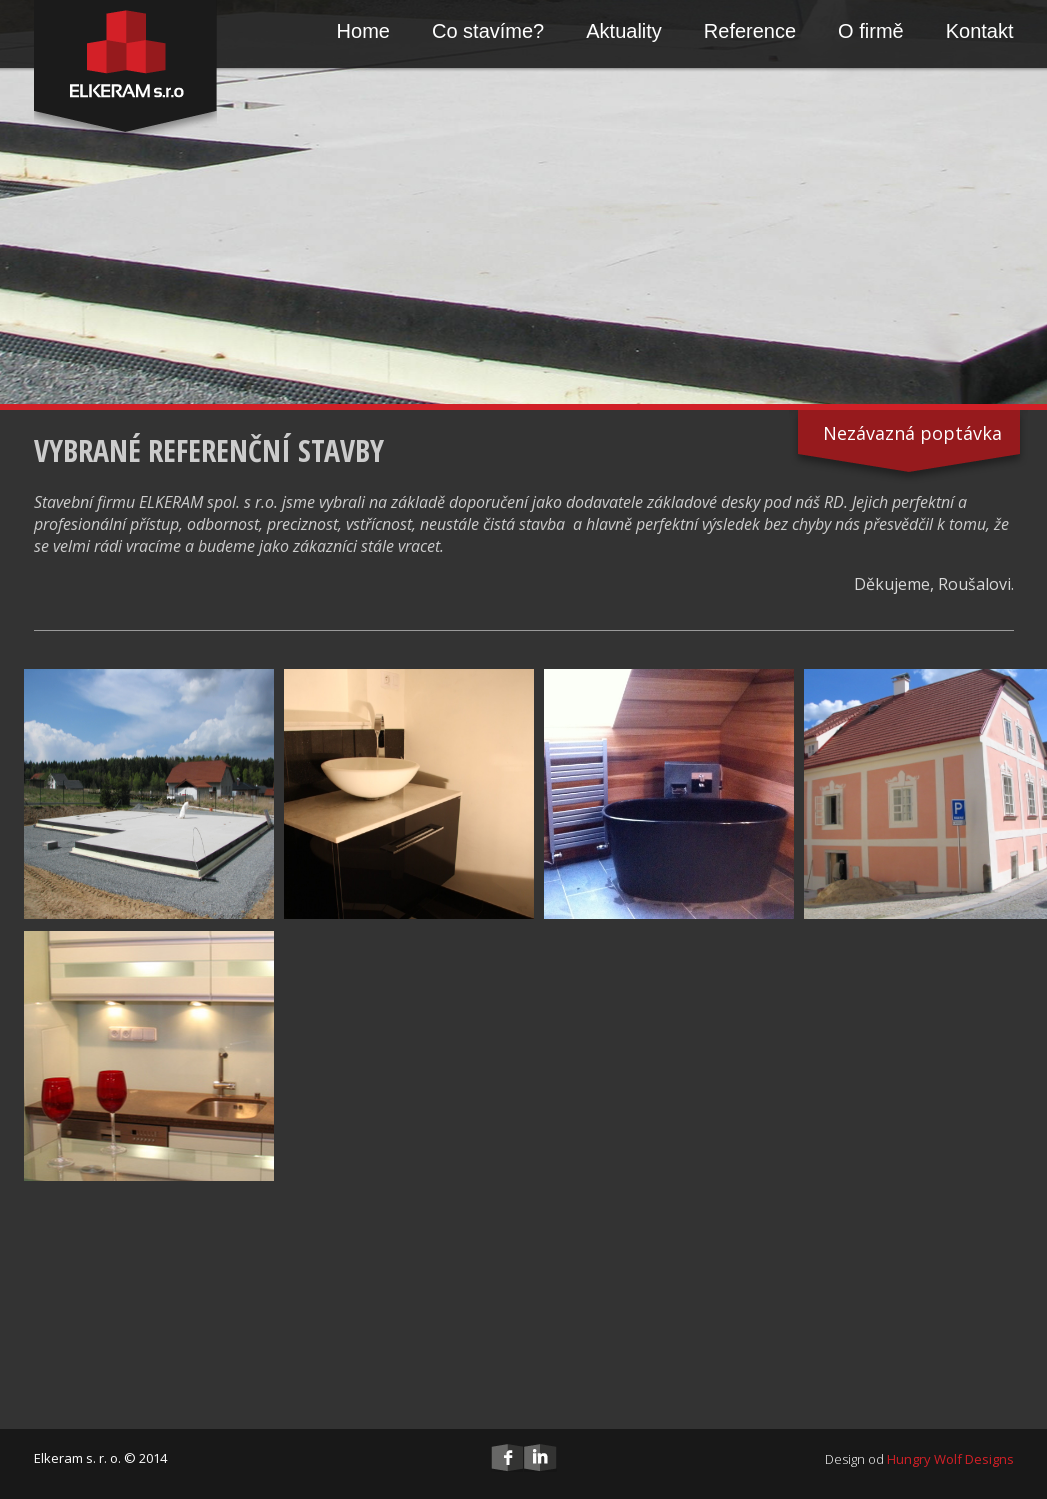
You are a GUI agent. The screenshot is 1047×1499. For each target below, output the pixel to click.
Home (363, 31)
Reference (750, 31)
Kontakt (980, 31)
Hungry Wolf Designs (950, 1459)
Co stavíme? (488, 31)
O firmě (871, 31)
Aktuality (624, 31)
